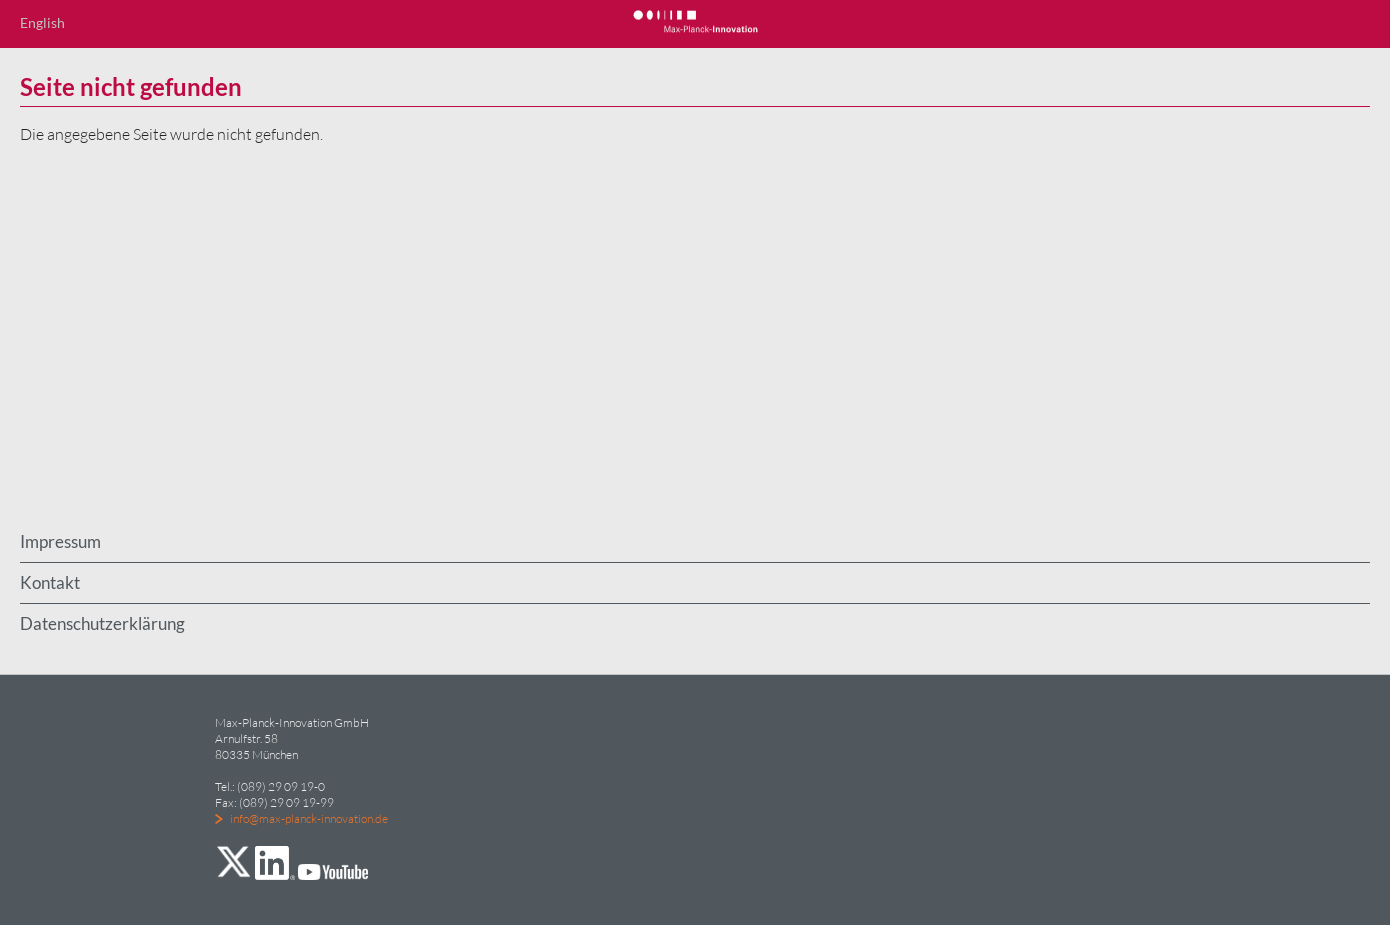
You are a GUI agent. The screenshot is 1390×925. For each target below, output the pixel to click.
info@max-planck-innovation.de (309, 818)
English (42, 22)
